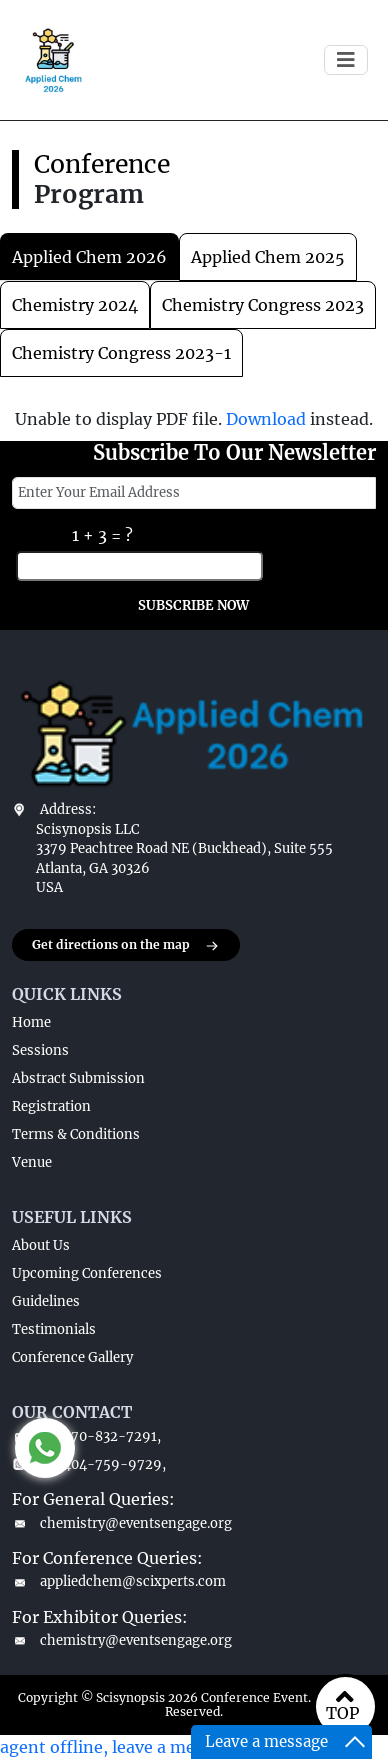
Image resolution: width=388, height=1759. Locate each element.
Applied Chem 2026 (89, 257)
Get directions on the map (126, 946)
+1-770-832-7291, (86, 1436)
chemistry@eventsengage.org (122, 1523)
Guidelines (46, 1301)
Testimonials (54, 1329)
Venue (32, 1162)
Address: (68, 809)
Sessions (40, 1050)
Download (266, 419)
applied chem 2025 (268, 257)
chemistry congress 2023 (263, 305)
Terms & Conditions (76, 1134)
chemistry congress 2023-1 (121, 353)
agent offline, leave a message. (121, 1747)
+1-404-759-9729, (89, 1464)
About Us (41, 1245)
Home (31, 1022)
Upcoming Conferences (87, 1273)
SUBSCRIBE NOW (193, 605)
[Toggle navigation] (346, 60)
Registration (51, 1106)
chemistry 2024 (75, 305)
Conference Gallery (72, 1357)
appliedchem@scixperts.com (119, 1581)
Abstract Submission (78, 1078)
